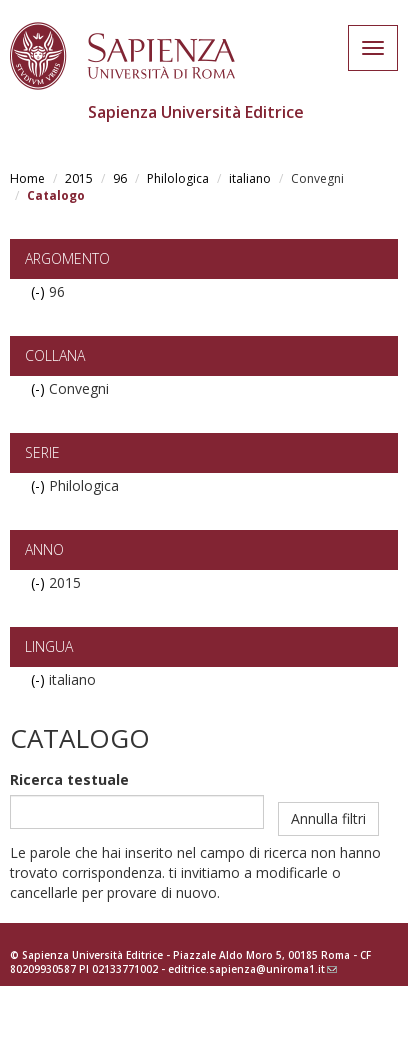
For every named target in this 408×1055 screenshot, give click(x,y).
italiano (250, 178)
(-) (40, 291)
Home (27, 178)
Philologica (178, 178)
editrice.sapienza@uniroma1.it (252, 969)
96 (120, 178)
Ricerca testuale (69, 779)
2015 (79, 178)
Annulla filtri (328, 818)
